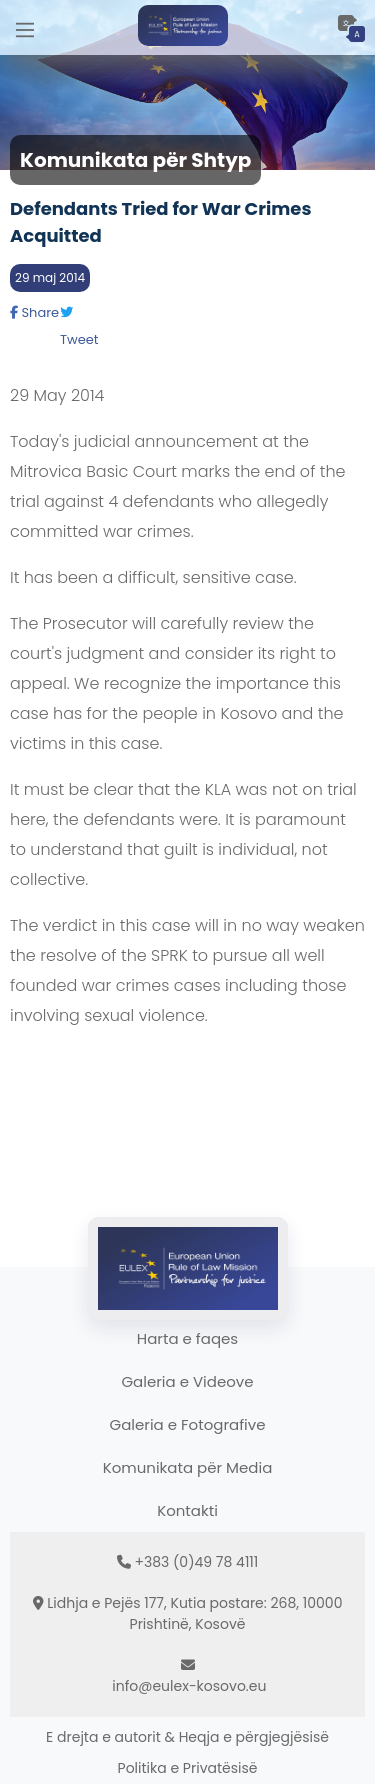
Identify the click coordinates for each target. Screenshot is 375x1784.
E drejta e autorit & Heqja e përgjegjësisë (187, 1737)
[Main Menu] (25, 27)
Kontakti (187, 1510)
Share (34, 312)
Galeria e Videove (187, 1381)
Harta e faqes (187, 1338)
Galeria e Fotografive (188, 1424)
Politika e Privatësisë (188, 1768)
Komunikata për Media (188, 1467)
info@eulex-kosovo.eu (189, 1686)
